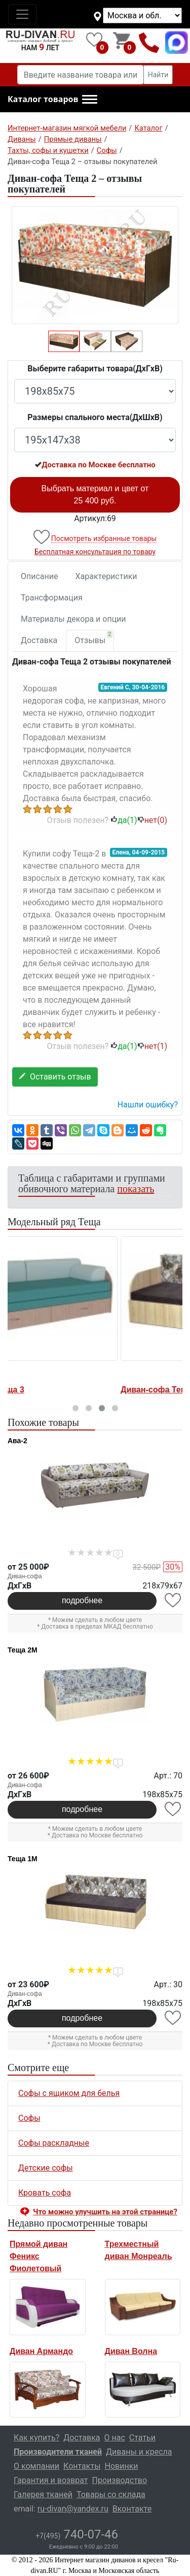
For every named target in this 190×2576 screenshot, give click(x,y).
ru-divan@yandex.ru (72, 2509)
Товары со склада (111, 2494)
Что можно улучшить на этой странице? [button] (105, 2211)
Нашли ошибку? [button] (148, 1104)
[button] (52, 99)
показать (135, 1188)
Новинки (121, 2466)
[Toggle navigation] (22, 14)
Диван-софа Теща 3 (48, 1389)
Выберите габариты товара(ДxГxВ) (95, 368)
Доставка (39, 640)
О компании (36, 2466)
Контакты (81, 2466)
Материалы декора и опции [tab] (73, 619)
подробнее (82, 1600)
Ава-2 (17, 1441)
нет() (152, 820)
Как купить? (36, 2437)
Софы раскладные (53, 2143)
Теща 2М (22, 1650)
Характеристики (106, 576)
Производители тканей (58, 2452)
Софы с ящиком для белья (69, 2093)
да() (123, 820)
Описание (39, 576)
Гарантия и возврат (51, 2480)
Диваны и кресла (139, 2452)
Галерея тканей (43, 2494)
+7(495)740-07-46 (149, 42)
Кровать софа (44, 2193)
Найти (158, 75)
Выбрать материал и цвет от (95, 494)
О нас (114, 2437)
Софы (29, 2118)
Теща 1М (22, 1859)
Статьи (142, 2437)
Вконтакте (131, 2509)
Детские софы (45, 2168)
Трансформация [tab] (52, 597)
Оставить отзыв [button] (55, 1077)
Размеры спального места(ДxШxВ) (94, 417)
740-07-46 (76, 2534)
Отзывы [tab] (93, 638)
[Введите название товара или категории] (80, 74)
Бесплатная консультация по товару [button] (95, 552)
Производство (119, 2480)
